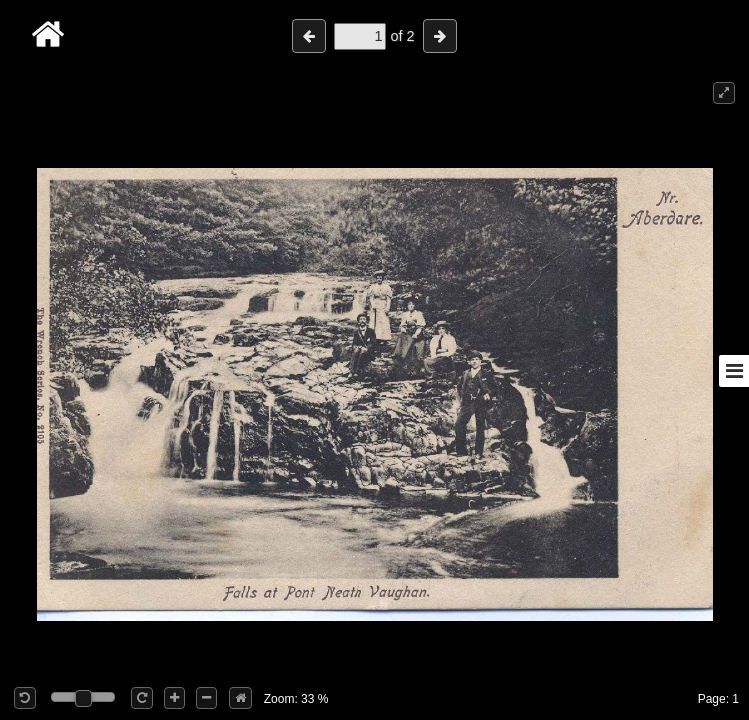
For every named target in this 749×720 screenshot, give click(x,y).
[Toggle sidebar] (734, 371)
